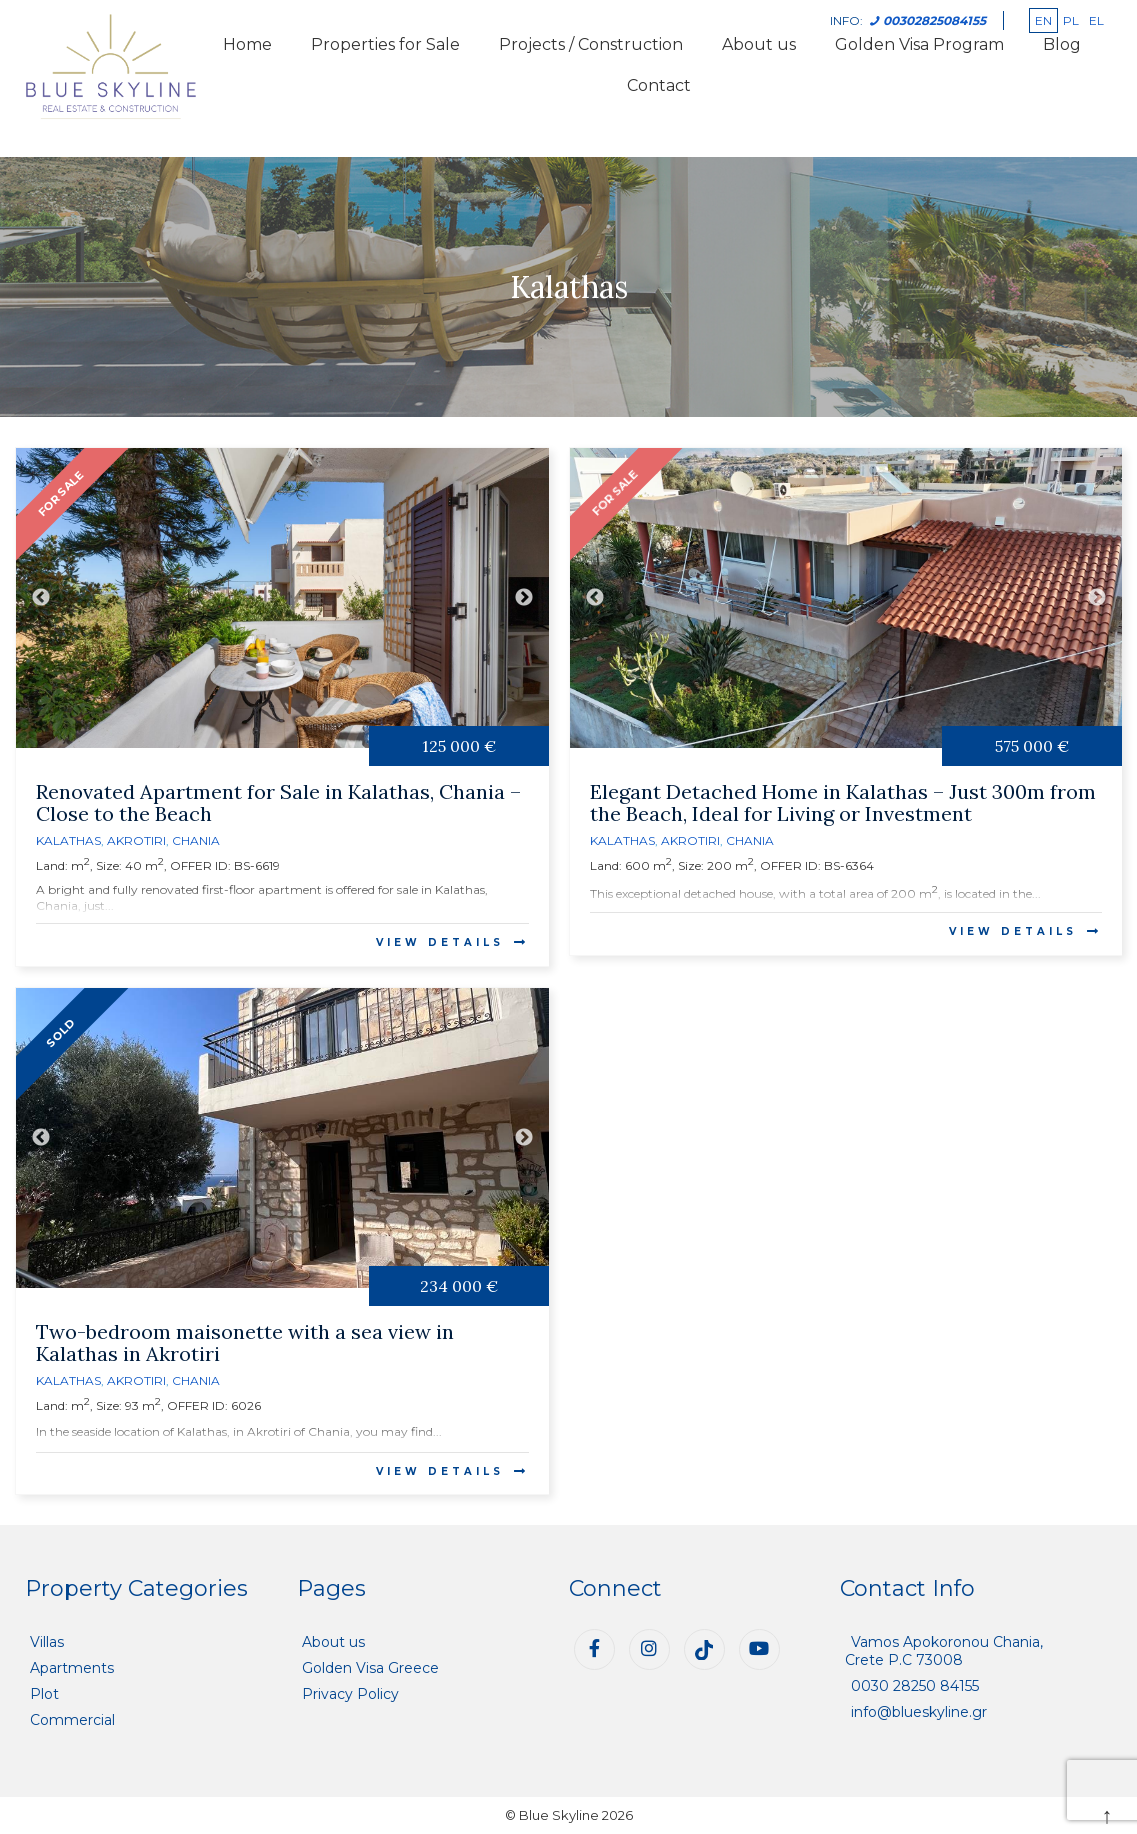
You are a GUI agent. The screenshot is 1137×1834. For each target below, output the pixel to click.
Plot (44, 1694)
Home (247, 44)
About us (759, 44)
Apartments (72, 1668)
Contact (659, 85)
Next (524, 598)
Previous (41, 598)
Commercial (72, 1720)
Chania (196, 840)
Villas (47, 1642)
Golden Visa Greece (370, 1668)
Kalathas (68, 840)
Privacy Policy (350, 1694)
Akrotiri (136, 840)
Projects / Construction (591, 44)
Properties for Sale (385, 44)
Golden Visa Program (919, 44)
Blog (1062, 44)
